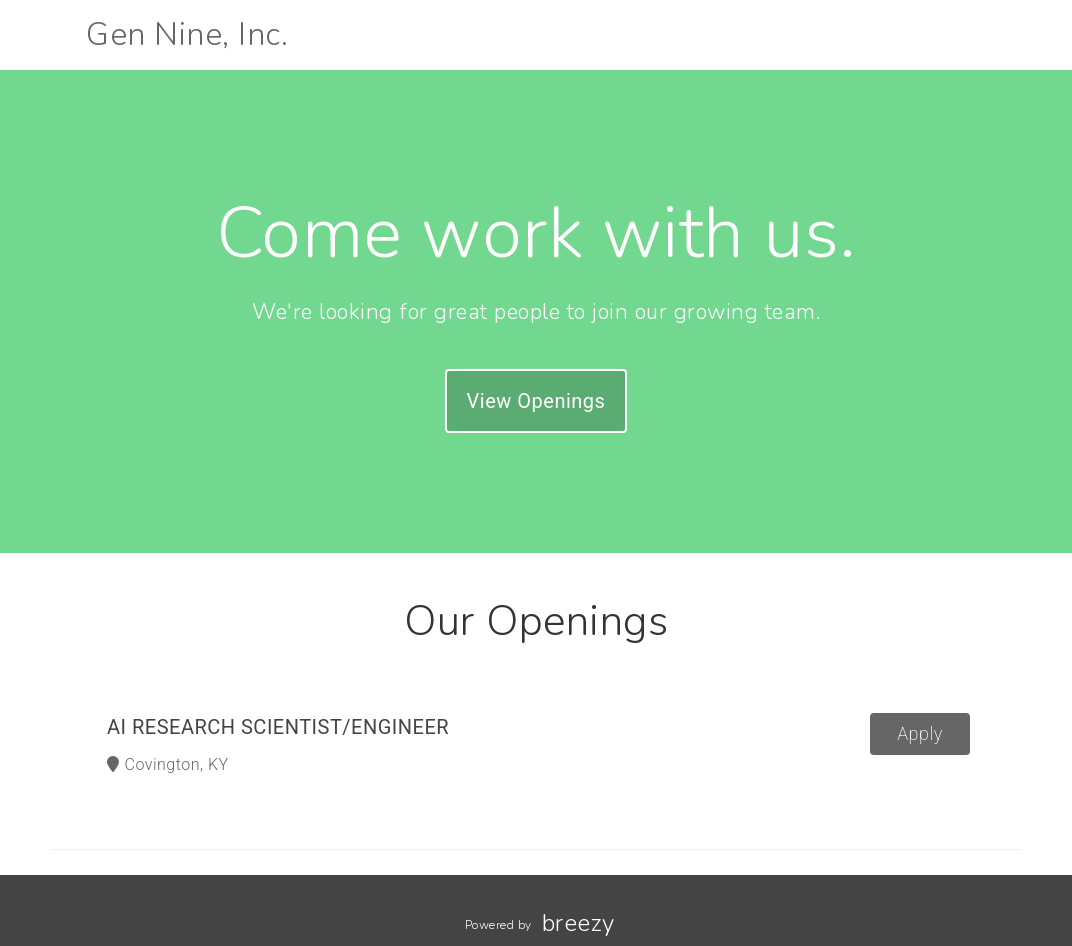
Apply (920, 733)
